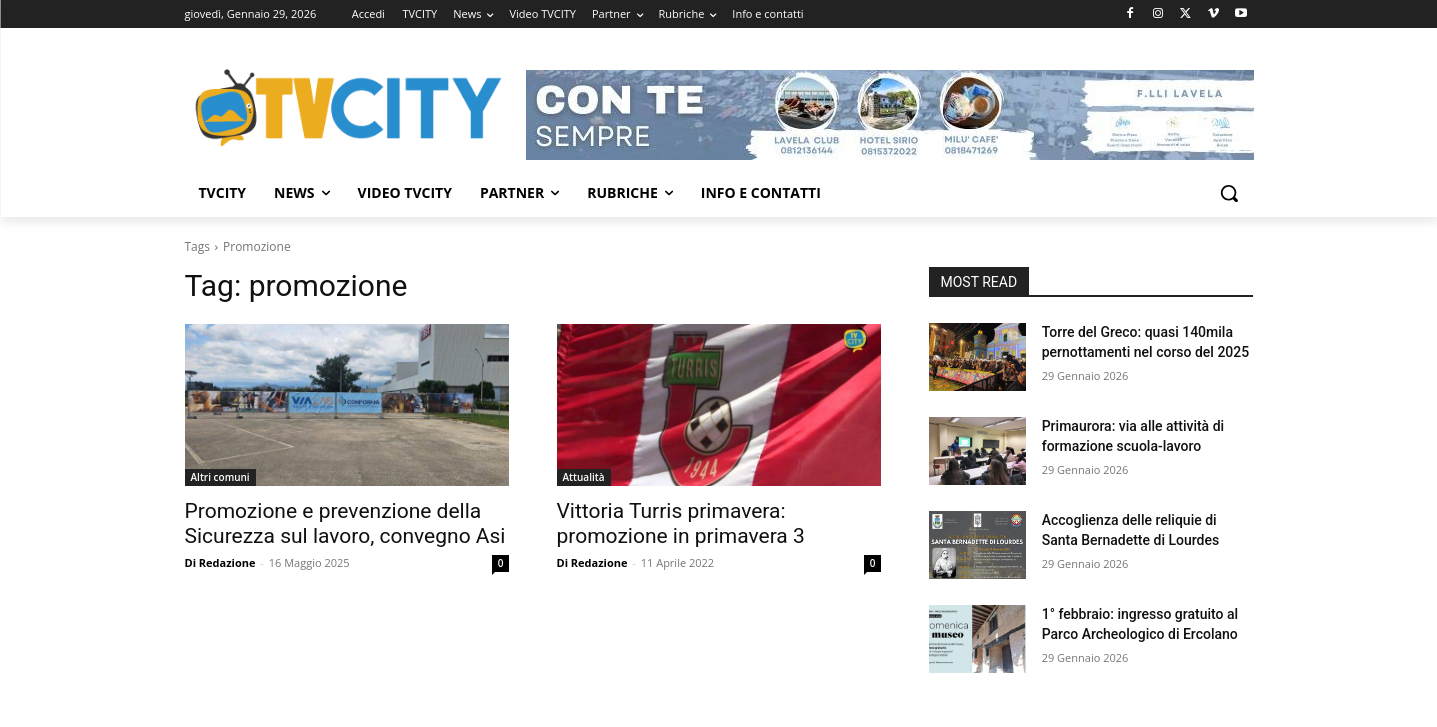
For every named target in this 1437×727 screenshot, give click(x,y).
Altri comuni (220, 477)
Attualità (584, 477)
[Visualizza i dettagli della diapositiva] (890, 115)
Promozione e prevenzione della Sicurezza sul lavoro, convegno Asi (345, 523)
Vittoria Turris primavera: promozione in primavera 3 (681, 523)
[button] (1229, 193)
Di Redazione (220, 562)
